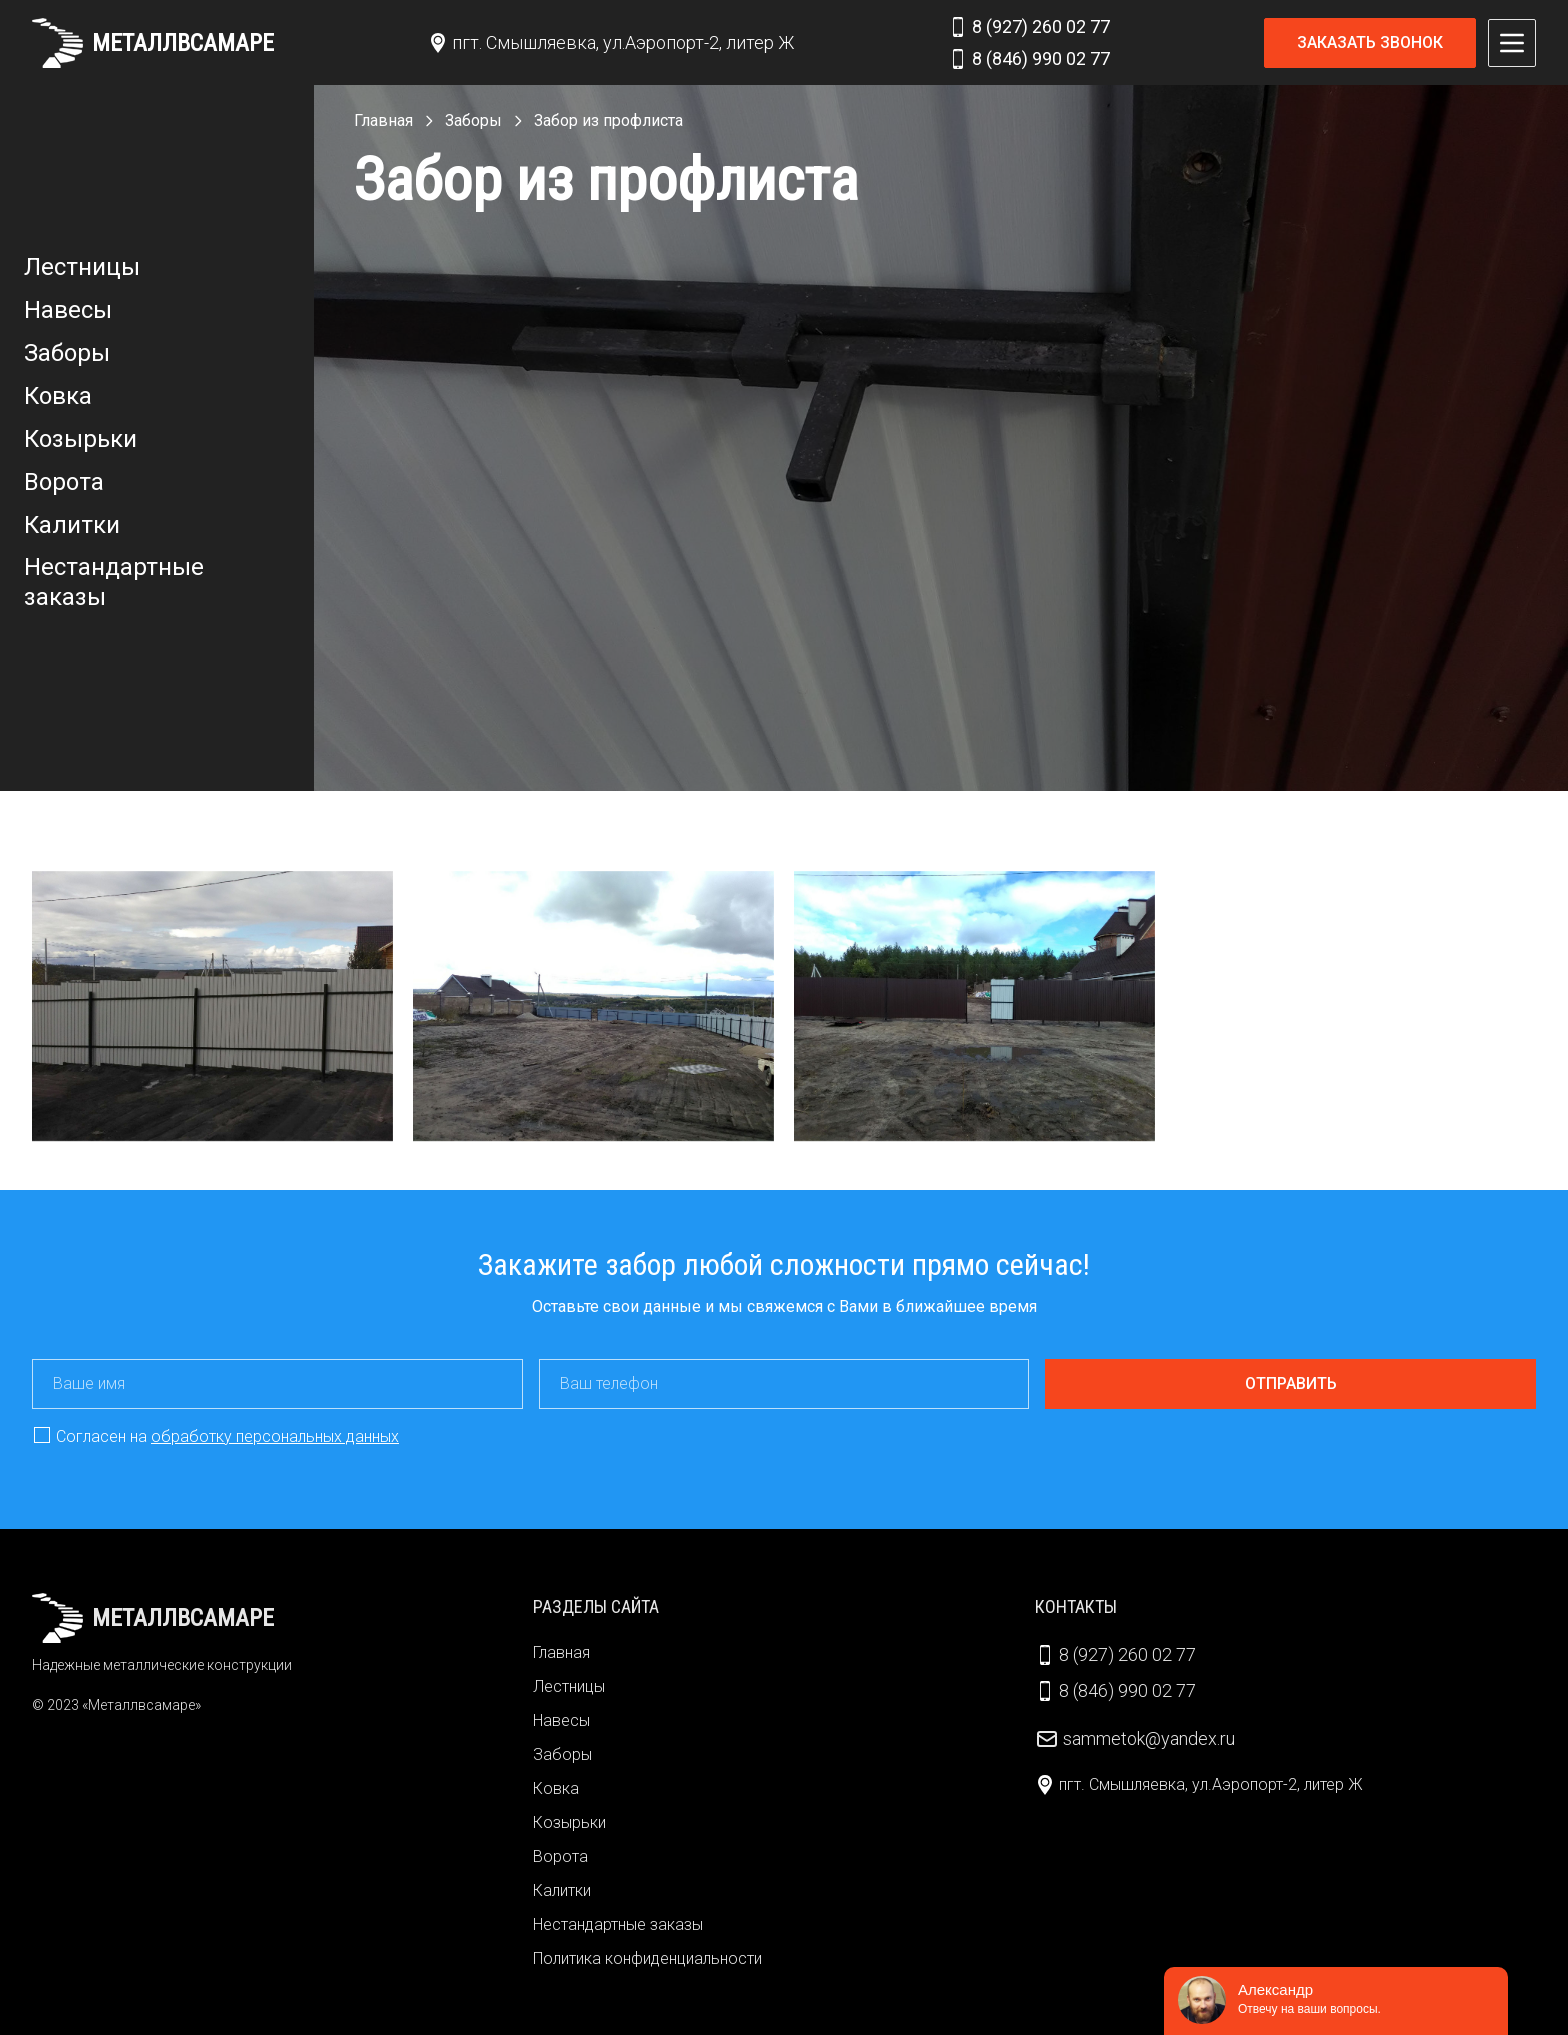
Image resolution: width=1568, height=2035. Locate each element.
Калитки (72, 525)
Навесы (68, 310)
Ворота (64, 482)
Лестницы (82, 267)
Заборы (67, 353)
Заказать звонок (1370, 42)
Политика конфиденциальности (647, 1958)
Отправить (1291, 1383)
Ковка (58, 396)
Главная (561, 1652)
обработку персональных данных (275, 1436)
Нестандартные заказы (114, 582)
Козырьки (80, 439)
